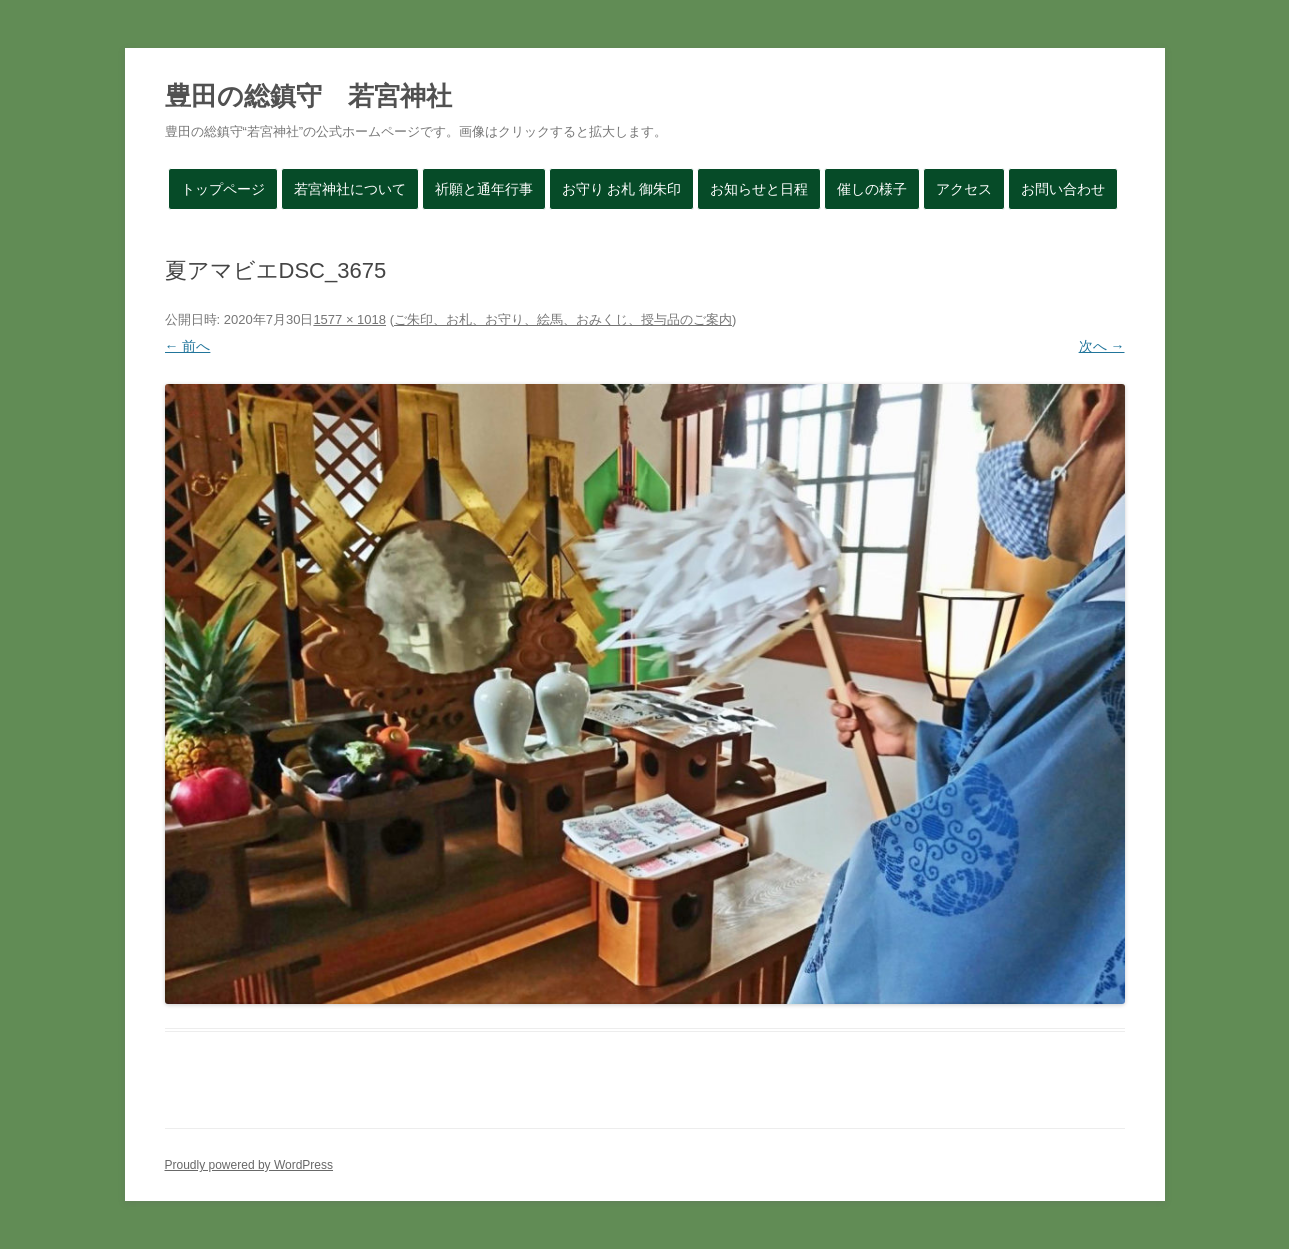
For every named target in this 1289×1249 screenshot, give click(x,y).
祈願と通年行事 (484, 189)
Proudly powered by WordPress (249, 1165)
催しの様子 (872, 189)
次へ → (1102, 346)
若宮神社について (350, 189)
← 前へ (188, 346)
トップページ (223, 189)
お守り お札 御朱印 (622, 189)
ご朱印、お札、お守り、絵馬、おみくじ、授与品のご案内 (563, 319)
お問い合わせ (1063, 189)
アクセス (964, 189)
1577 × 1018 (349, 319)
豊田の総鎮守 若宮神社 (308, 96)
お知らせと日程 (759, 189)
